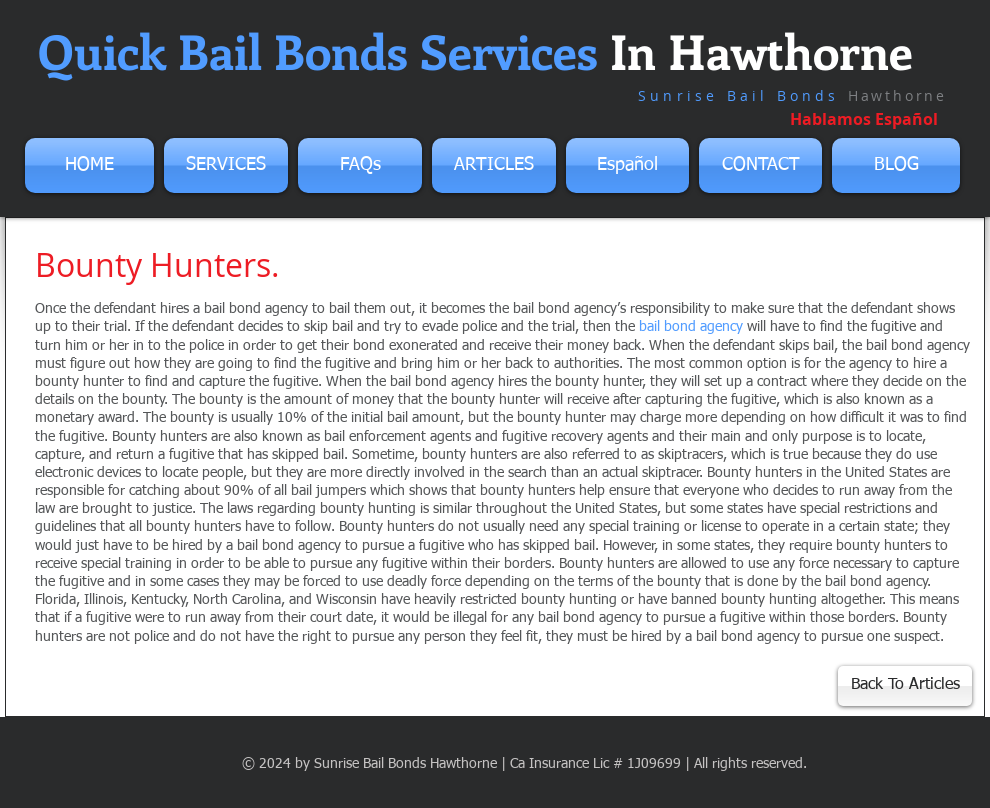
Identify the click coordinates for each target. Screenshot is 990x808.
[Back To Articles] (905, 686)
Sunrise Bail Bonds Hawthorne (405, 764)
